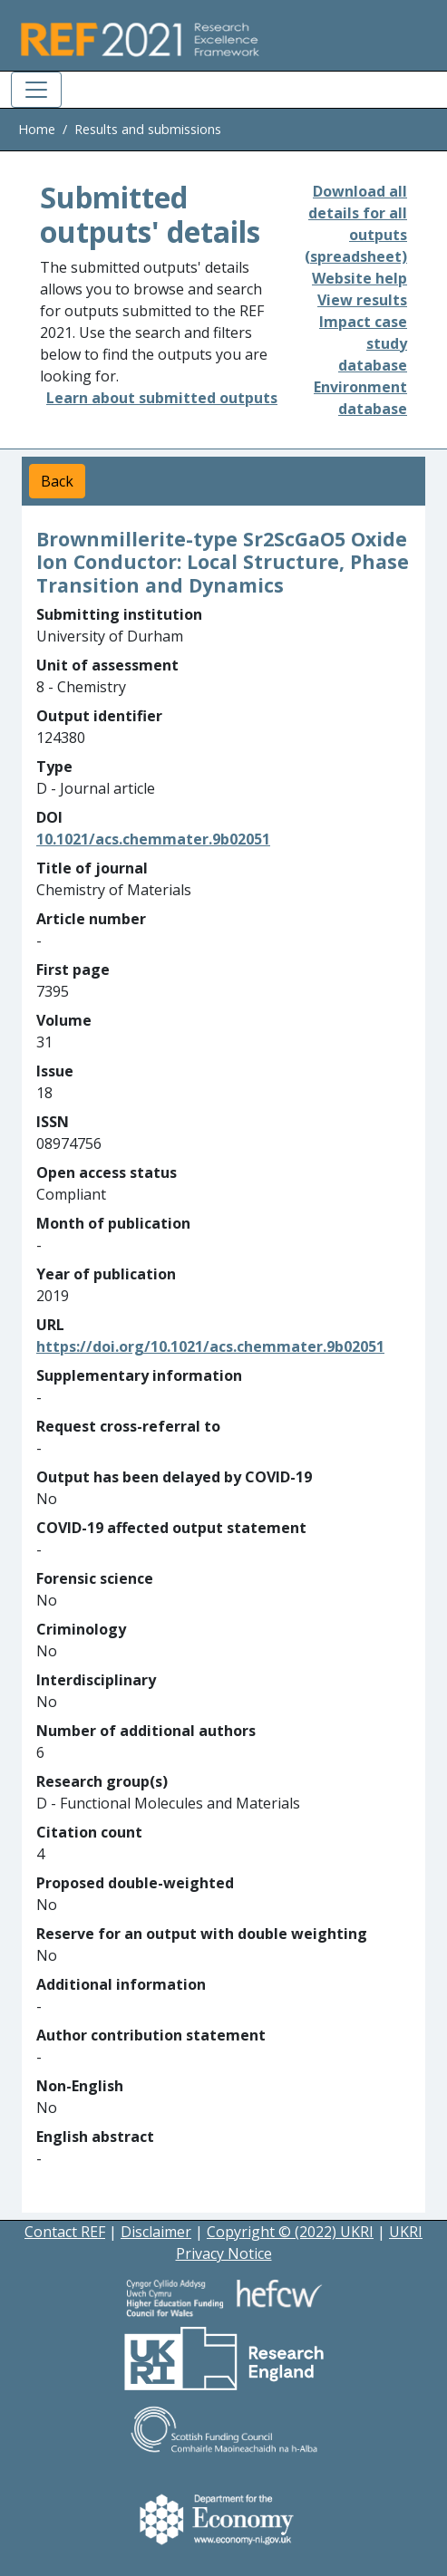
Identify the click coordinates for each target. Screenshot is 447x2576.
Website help (359, 278)
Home (36, 129)
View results (362, 300)
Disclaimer (156, 2232)
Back (57, 481)
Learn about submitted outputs (161, 398)
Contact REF (64, 2232)
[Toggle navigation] (36, 90)
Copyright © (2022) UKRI (290, 2232)
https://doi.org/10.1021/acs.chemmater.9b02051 (210, 1346)
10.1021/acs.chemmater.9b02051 (153, 839)
